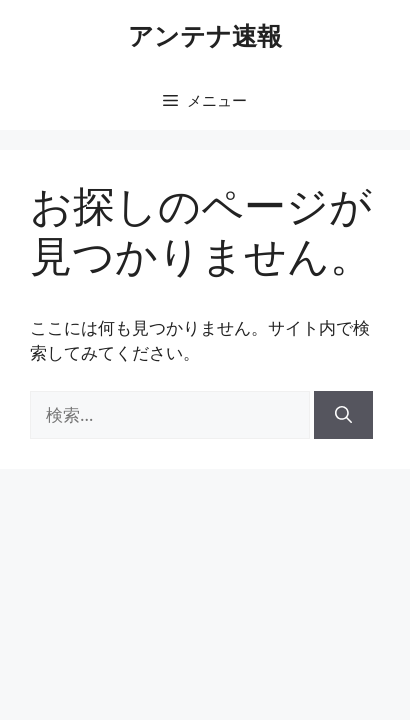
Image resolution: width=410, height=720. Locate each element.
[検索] (343, 415)
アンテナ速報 (205, 35)
